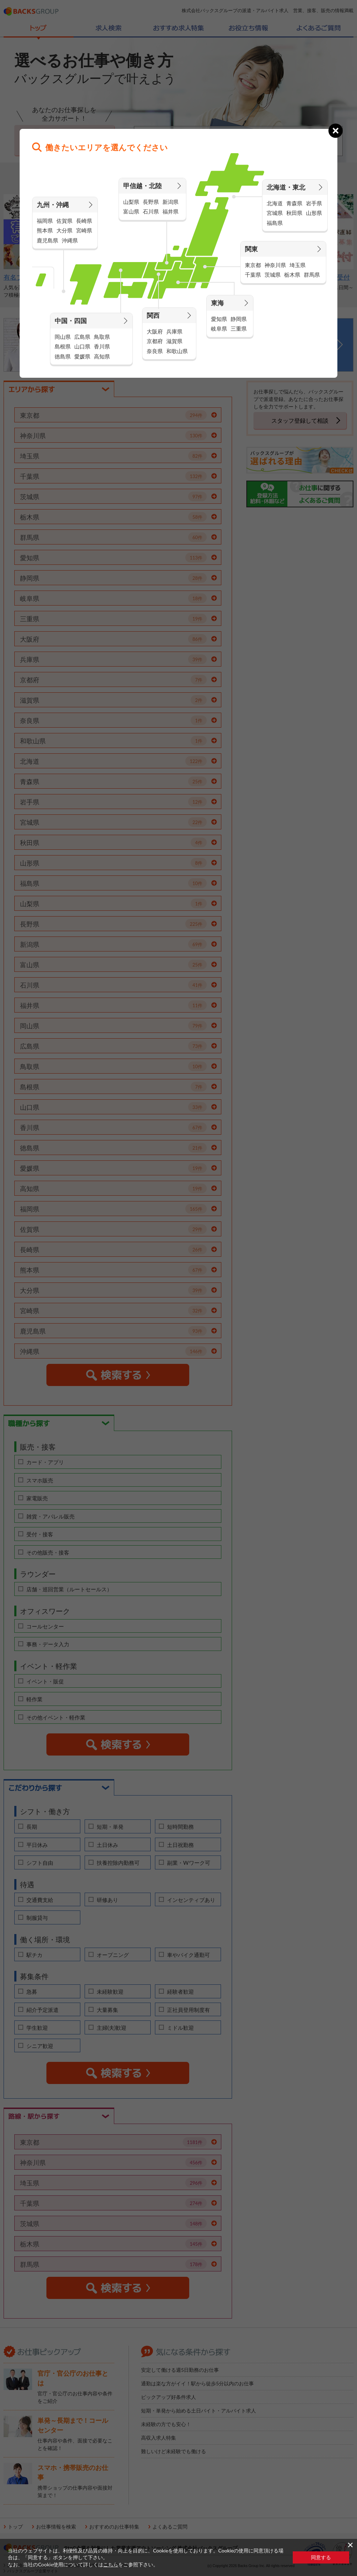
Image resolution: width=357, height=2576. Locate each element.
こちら (110, 2564)
